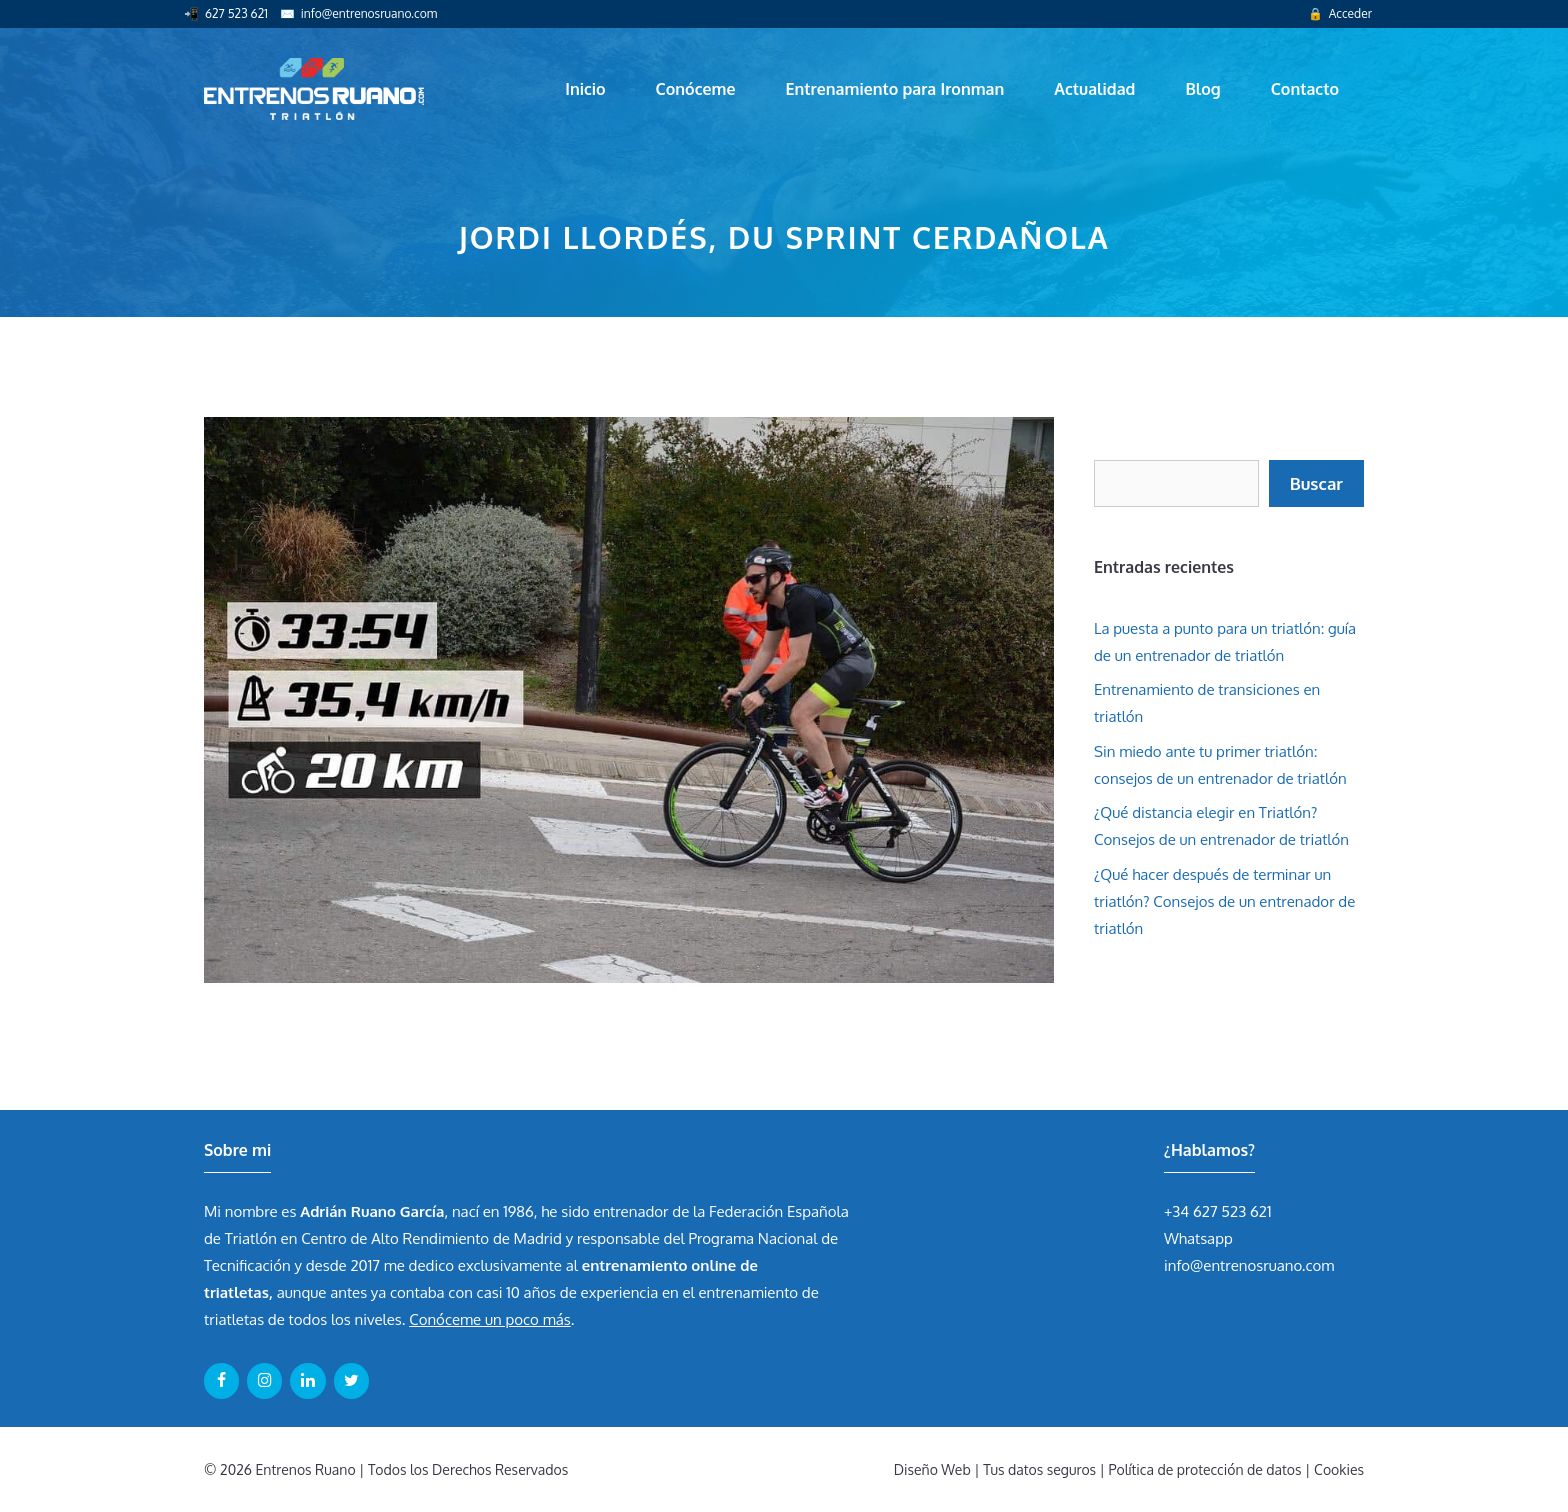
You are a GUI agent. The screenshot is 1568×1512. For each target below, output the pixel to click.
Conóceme (696, 89)
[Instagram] (264, 1381)
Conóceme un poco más (489, 1319)
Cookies (1339, 1469)
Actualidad (1094, 89)
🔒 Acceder (1340, 13)
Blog (1202, 89)
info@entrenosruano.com (369, 13)
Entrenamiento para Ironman (894, 89)
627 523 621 (236, 13)
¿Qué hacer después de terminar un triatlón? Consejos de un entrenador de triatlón (1224, 901)
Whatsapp (1198, 1238)
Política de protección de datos (1205, 1469)
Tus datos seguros (1039, 1469)
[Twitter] (351, 1381)
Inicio (585, 89)
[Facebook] (221, 1381)
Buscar (1316, 483)
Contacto (1305, 89)
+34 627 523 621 (1218, 1211)
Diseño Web (932, 1469)
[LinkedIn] (307, 1381)
